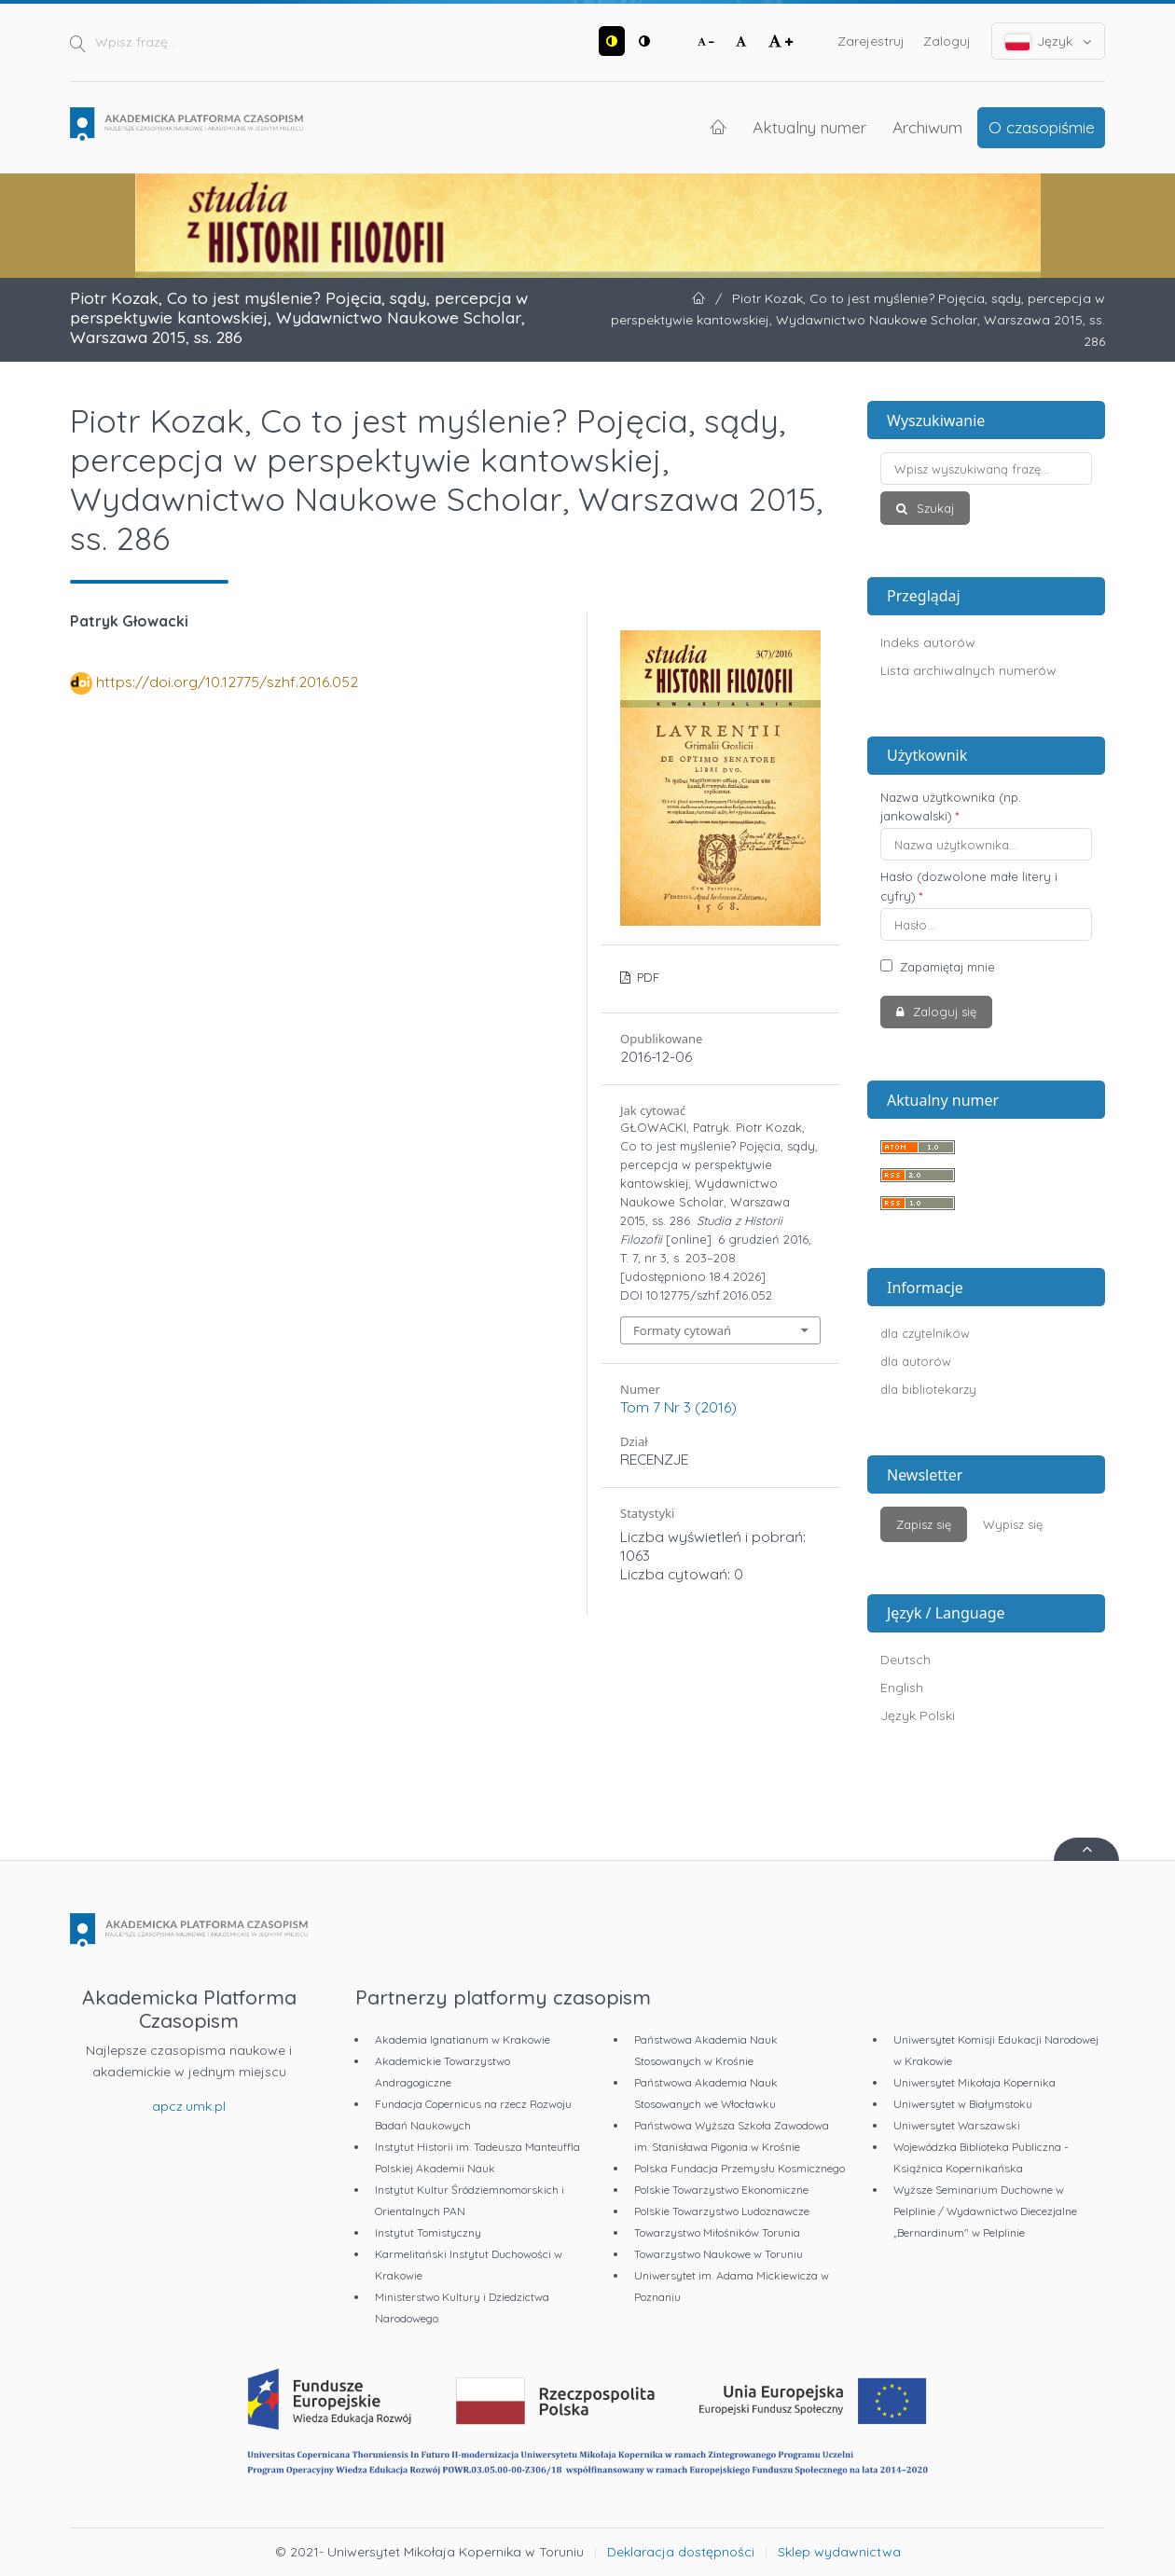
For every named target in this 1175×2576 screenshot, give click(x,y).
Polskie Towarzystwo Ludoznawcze (721, 2211)
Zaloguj (947, 41)
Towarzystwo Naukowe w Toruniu (718, 2254)
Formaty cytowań (682, 1330)
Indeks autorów (927, 642)
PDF (646, 977)
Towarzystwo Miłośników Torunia (717, 2232)
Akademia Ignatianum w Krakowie (462, 2039)
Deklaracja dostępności (680, 2551)
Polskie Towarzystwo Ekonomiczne (721, 2190)
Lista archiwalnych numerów (968, 670)
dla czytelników (925, 1333)
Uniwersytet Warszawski (956, 2125)
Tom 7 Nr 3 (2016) (678, 1407)
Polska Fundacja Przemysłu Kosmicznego (739, 2168)
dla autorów (915, 1361)
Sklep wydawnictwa (839, 2551)
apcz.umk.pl (189, 2106)
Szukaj (933, 508)
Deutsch (905, 1659)
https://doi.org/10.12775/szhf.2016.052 (227, 681)
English (901, 1687)
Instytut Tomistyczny (428, 2232)
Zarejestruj (871, 41)
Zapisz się (923, 1524)
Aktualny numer (809, 127)
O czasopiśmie (1041, 127)
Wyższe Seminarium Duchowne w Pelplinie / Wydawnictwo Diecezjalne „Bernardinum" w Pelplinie (985, 2211)
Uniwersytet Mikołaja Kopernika (974, 2082)
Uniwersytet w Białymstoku (962, 2104)
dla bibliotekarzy (928, 1389)
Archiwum (927, 127)
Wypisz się (1013, 1524)
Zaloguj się (942, 1011)
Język (1048, 41)
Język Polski (917, 1715)
